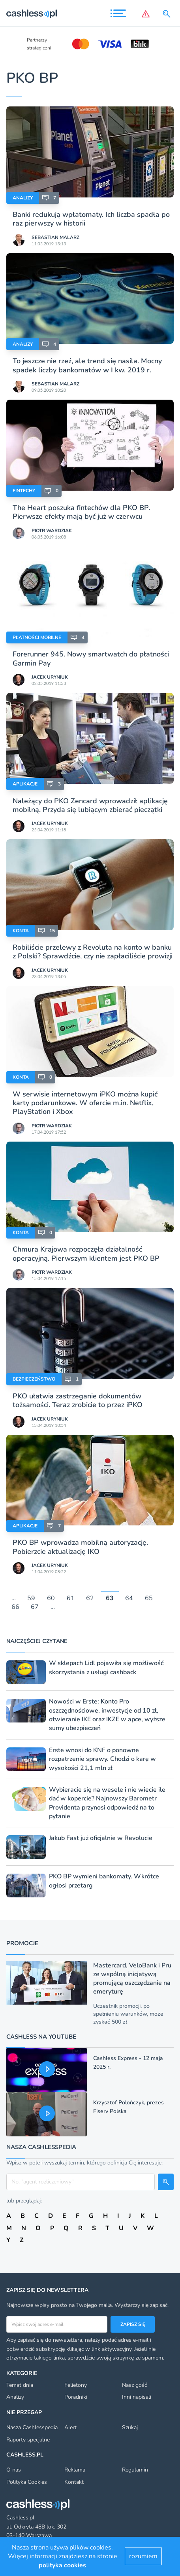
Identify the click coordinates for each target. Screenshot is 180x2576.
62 (90, 1598)
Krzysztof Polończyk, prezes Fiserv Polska (128, 2107)
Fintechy (24, 491)
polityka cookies (62, 2565)
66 (15, 1607)
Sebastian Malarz (55, 237)
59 (31, 1598)
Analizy (23, 198)
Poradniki (75, 2397)
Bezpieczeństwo (34, 1379)
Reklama (74, 2470)
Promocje (22, 1943)
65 (149, 1598)
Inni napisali (136, 2397)
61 (71, 1598)
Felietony (75, 2385)
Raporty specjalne (28, 2439)
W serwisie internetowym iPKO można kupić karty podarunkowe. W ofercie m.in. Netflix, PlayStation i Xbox (85, 1103)
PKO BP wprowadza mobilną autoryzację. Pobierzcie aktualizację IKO (80, 1547)
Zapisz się (132, 2324)
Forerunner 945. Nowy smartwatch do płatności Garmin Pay (91, 658)
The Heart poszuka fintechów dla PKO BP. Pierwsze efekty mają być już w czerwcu (81, 512)
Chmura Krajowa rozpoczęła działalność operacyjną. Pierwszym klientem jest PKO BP (86, 1253)
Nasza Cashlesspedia (32, 2427)
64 (129, 1598)
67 (35, 1607)
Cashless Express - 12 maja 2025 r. (128, 2062)
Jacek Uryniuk (50, 677)
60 (51, 1598)
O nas (13, 2470)
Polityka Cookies (26, 2482)
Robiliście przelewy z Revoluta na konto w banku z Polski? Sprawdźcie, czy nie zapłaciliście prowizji (92, 952)
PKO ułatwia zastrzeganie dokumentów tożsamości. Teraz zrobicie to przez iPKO (77, 1400)
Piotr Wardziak (52, 530)
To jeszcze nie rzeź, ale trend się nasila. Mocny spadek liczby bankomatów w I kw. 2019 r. (87, 365)
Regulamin (135, 2470)
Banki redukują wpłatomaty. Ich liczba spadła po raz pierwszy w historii (91, 219)
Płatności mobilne (37, 637)
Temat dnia (19, 2385)
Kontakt (74, 2482)
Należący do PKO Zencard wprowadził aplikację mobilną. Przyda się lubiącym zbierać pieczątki (90, 805)
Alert (70, 2427)
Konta (21, 931)
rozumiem (143, 2556)
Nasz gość (134, 2385)
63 (110, 1598)
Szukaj (130, 2427)
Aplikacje (25, 784)
